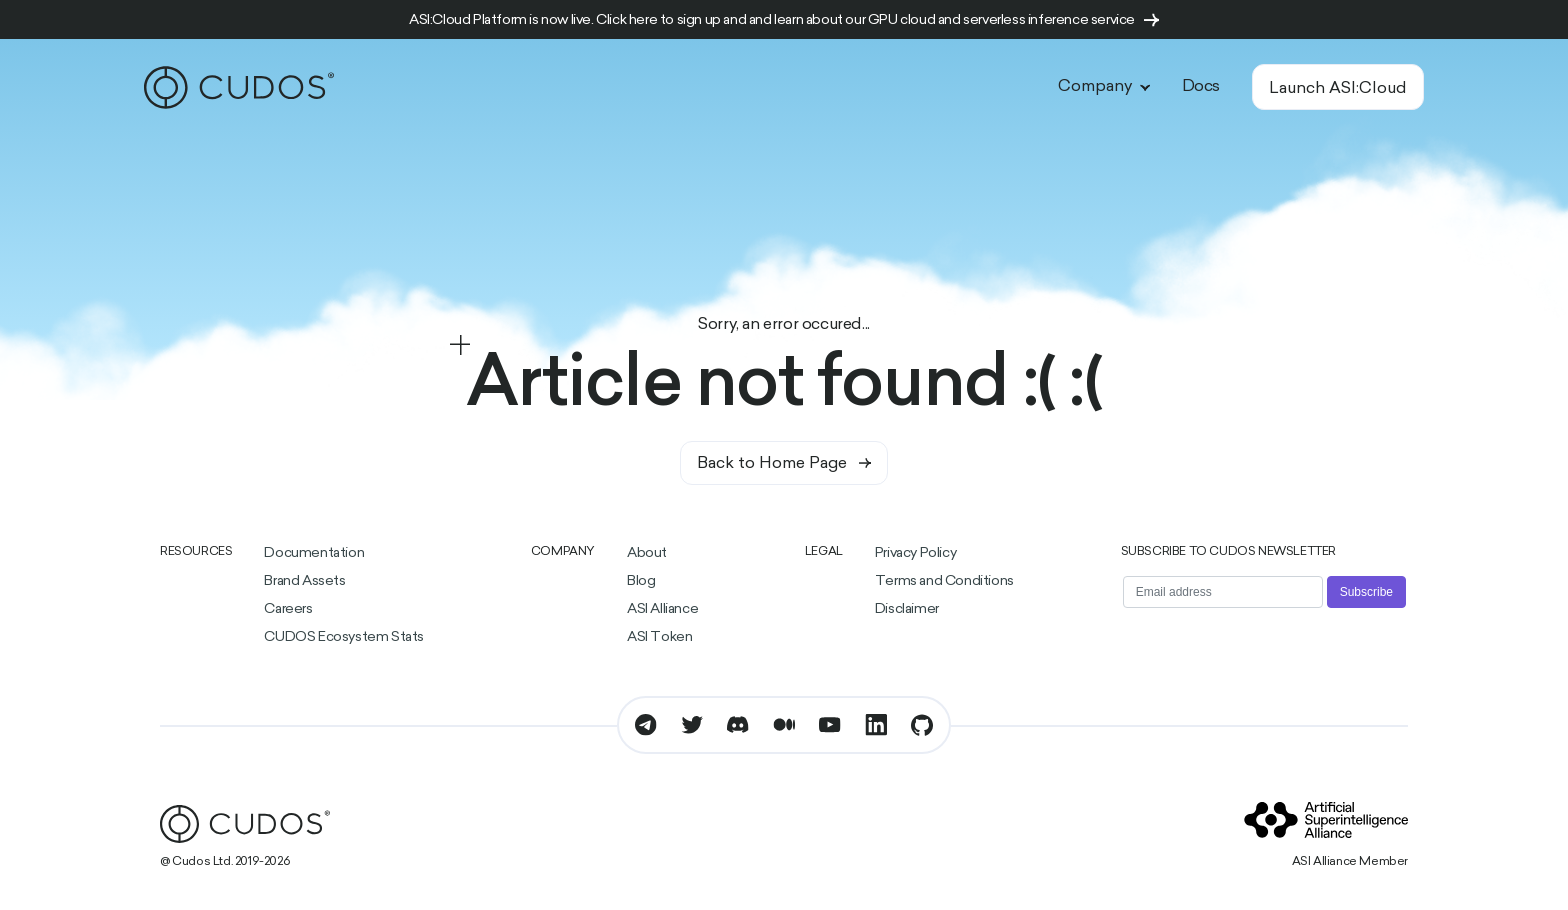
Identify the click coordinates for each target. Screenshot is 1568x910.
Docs (1201, 87)
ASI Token (659, 637)
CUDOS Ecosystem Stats (344, 637)
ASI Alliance (662, 609)
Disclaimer (907, 609)
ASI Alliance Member (1350, 862)
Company (1104, 87)
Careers (288, 609)
